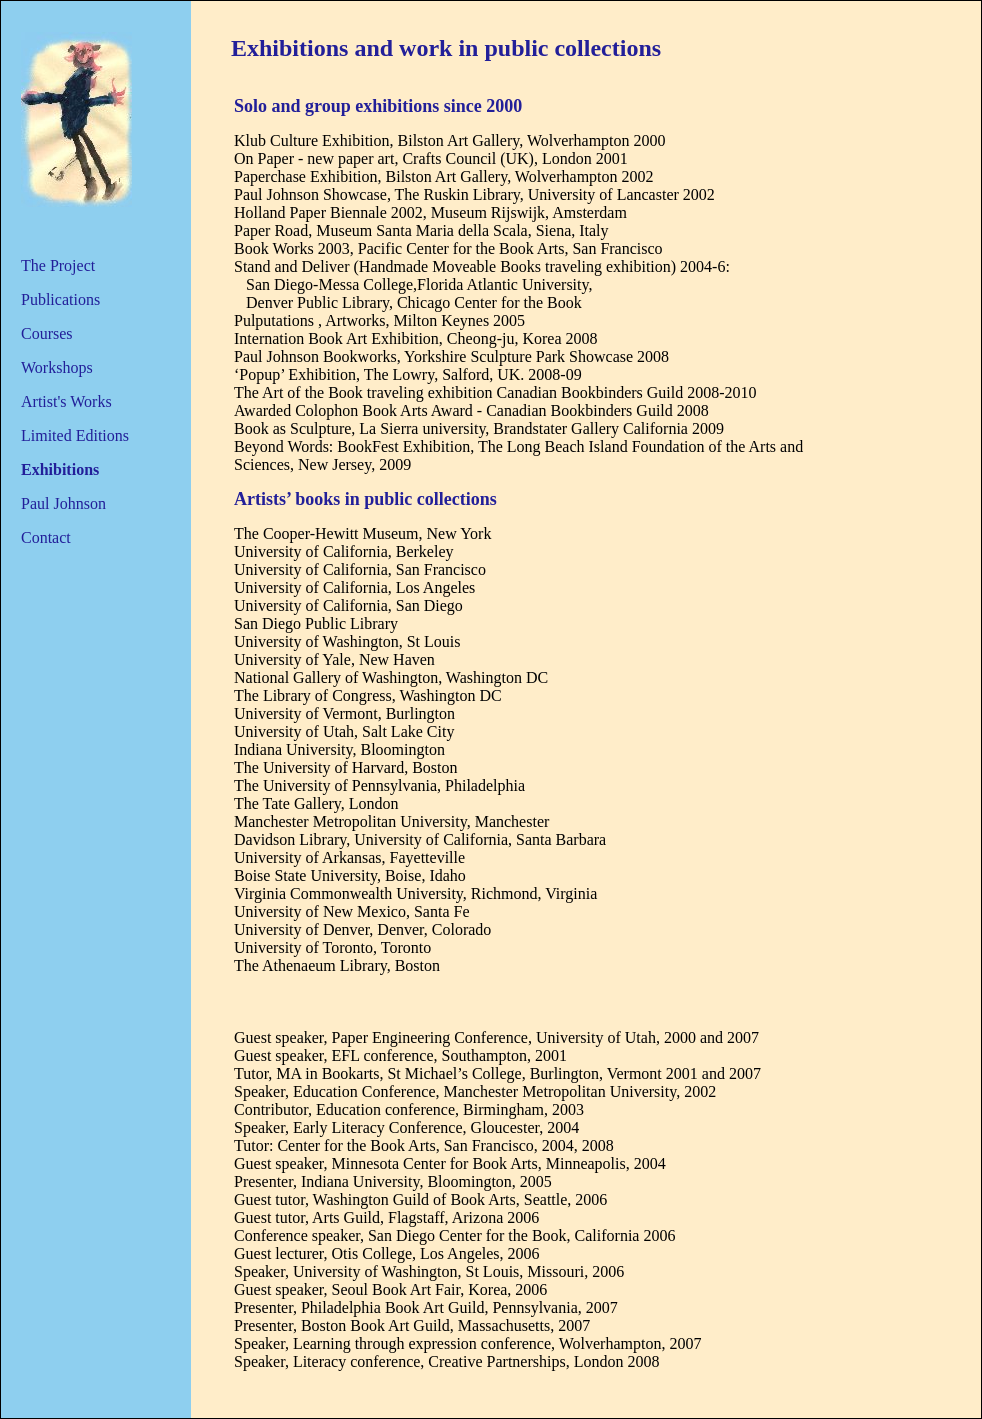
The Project (58, 265)
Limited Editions (75, 435)
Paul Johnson (63, 503)
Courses (47, 333)
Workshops (57, 367)
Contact (46, 537)
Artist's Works (66, 401)
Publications (60, 299)
